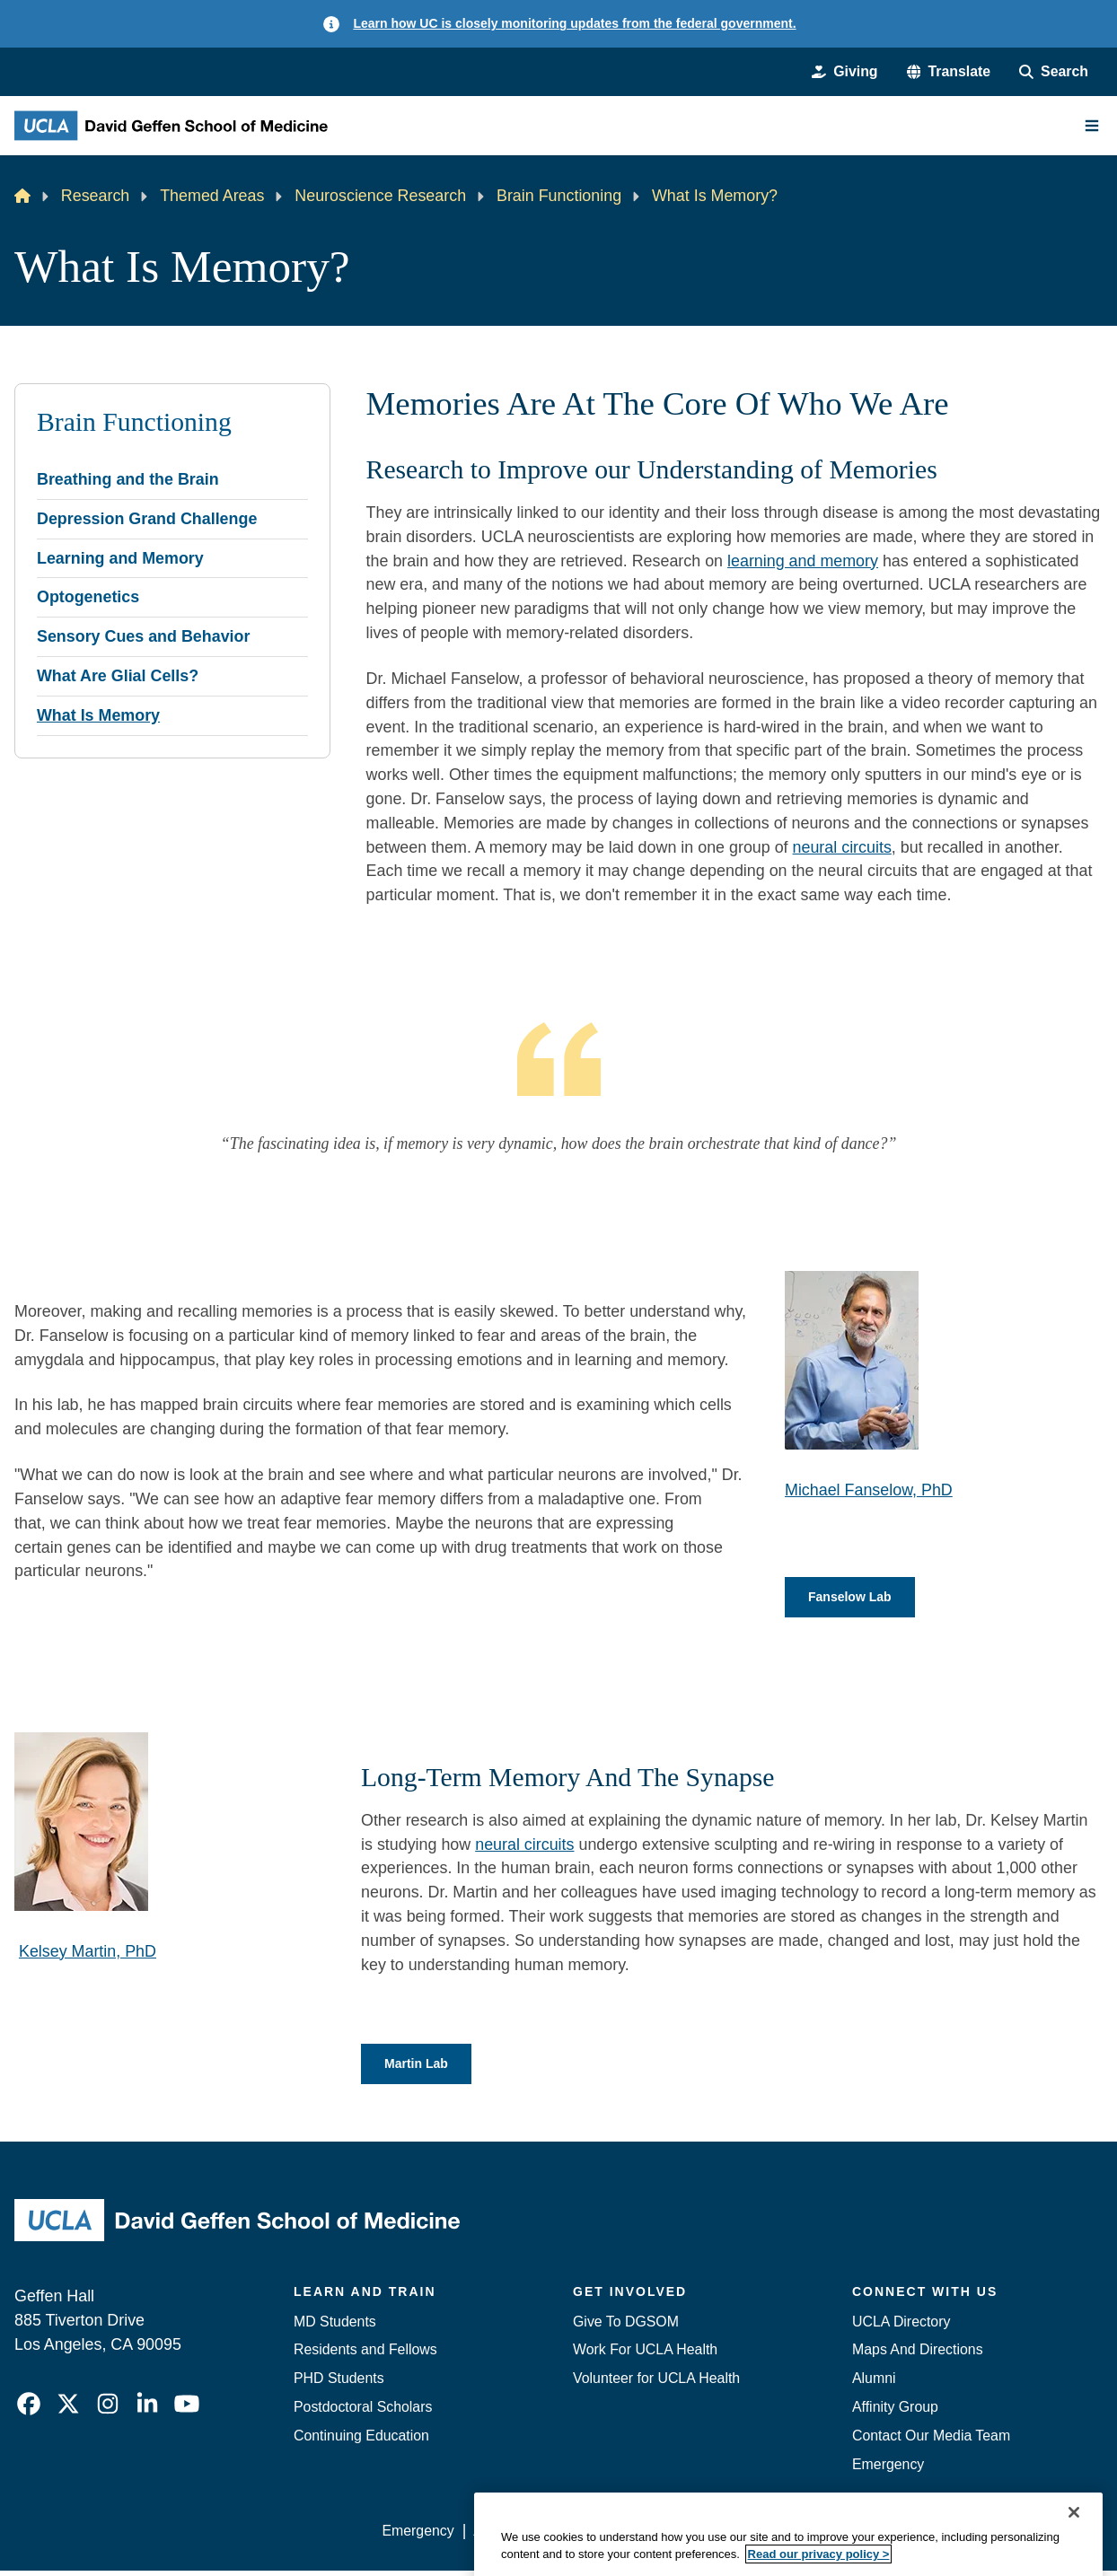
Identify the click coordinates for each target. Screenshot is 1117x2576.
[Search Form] (1054, 72)
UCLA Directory (901, 2326)
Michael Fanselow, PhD (869, 1490)
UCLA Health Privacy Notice (809, 2535)
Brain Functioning (559, 196)
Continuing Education (361, 2441)
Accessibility (511, 2535)
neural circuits (842, 847)
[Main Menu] (1092, 125)
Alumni (874, 2383)
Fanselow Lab (855, 1598)
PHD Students (339, 2383)
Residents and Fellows (365, 2354)
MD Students (335, 2326)
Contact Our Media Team (931, 2441)
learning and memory (802, 561)
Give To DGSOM (626, 2326)
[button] (949, 72)
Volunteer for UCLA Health (656, 2383)
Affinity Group (895, 2412)
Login (934, 2535)
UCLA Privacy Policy (635, 2535)
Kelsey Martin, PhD (87, 1953)
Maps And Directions (917, 2354)
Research (95, 196)
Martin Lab (420, 2067)
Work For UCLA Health (645, 2354)
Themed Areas (212, 196)
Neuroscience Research (380, 196)
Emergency (888, 2468)
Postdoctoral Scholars (363, 2412)
